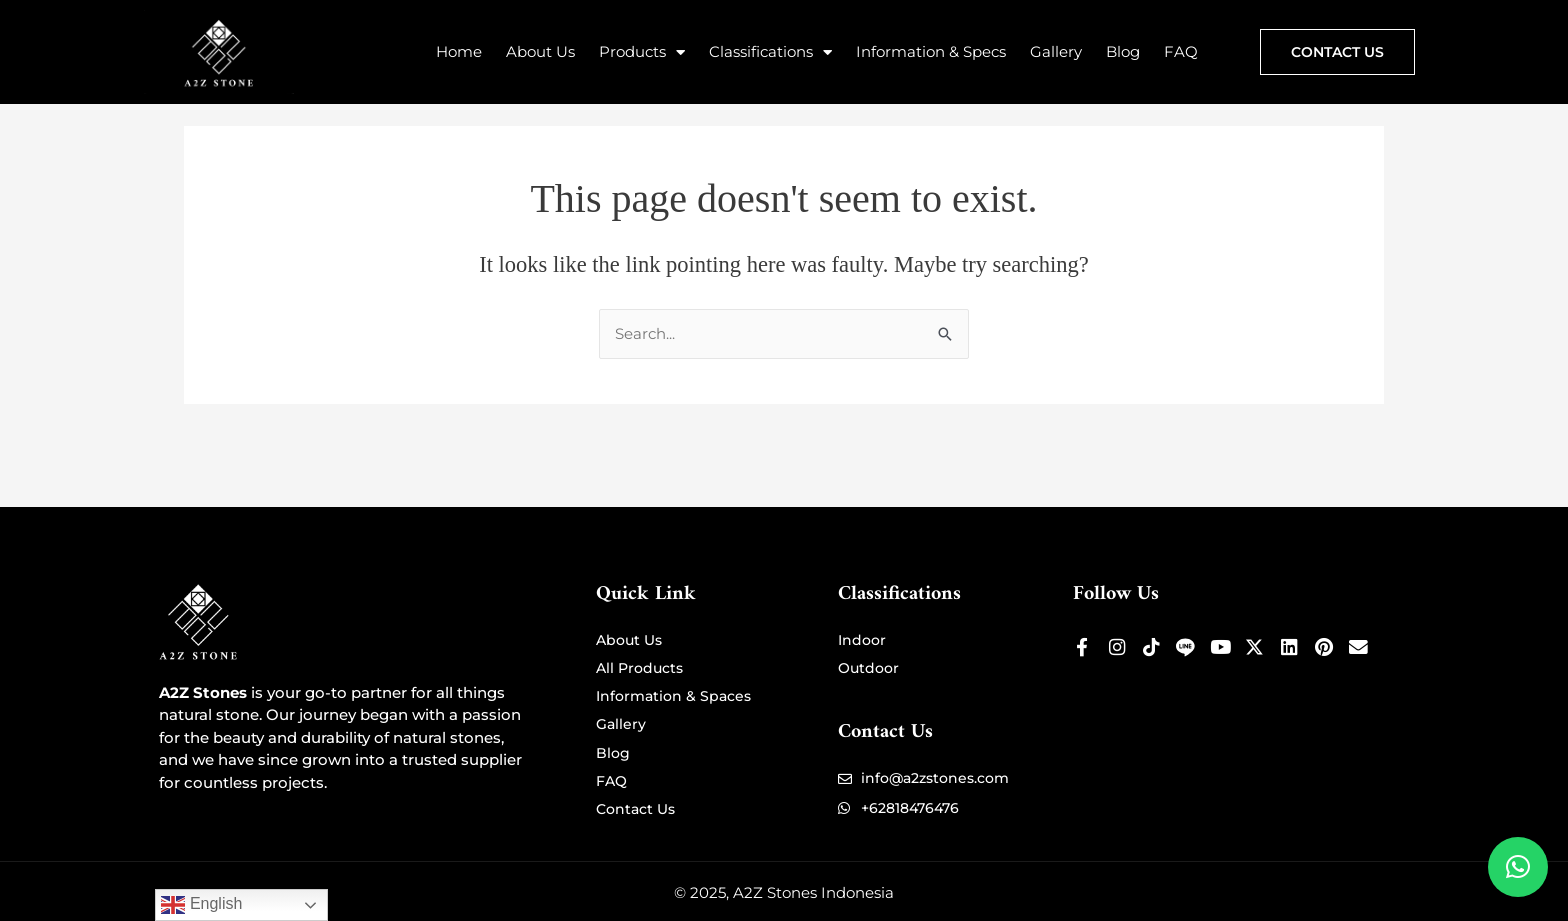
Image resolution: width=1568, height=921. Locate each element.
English (201, 905)
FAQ (1181, 51)
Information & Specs (931, 51)
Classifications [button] (770, 52)
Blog (1123, 51)
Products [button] (642, 52)
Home (459, 51)
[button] (1518, 867)
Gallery (1056, 51)
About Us (540, 51)
